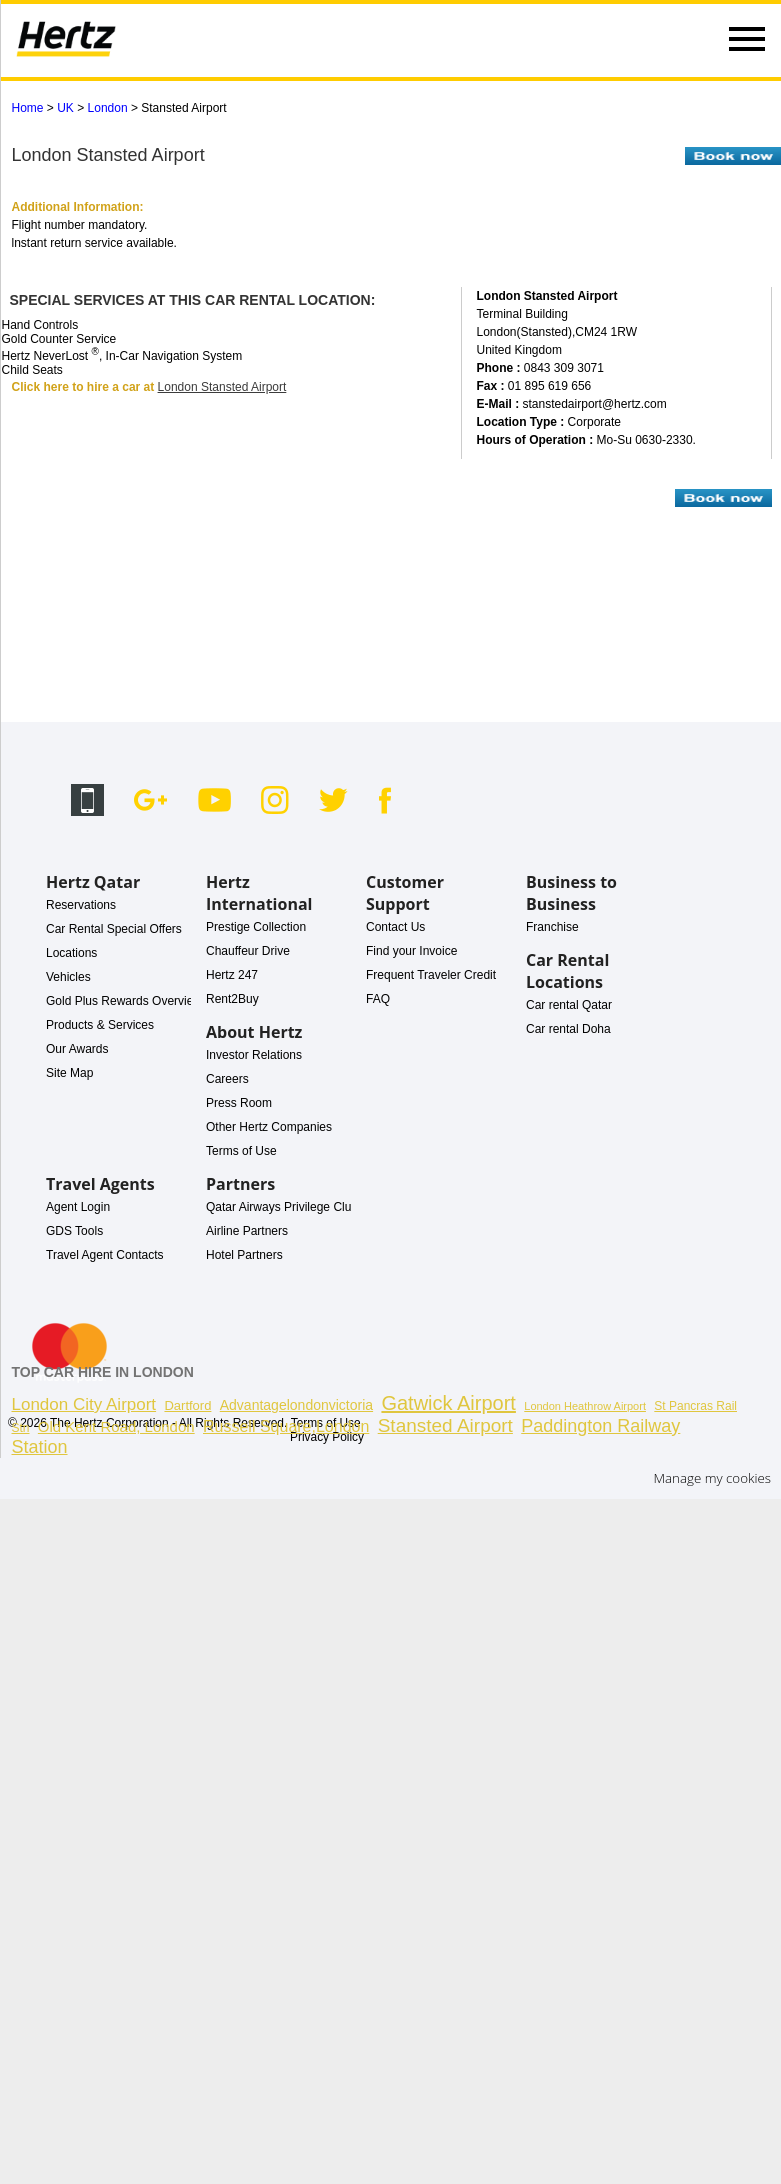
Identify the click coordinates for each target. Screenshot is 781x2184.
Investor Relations (254, 1055)
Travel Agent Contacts (105, 1255)
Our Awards (77, 1049)
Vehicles (68, 977)
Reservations (81, 905)
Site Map (69, 1073)
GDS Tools (74, 1231)
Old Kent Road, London (116, 1426)
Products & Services (100, 1025)
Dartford (187, 1405)
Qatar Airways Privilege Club (282, 1207)
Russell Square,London (286, 1426)
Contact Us (395, 927)
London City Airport (84, 1404)
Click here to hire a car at (85, 387)
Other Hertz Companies (269, 1127)
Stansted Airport (445, 1425)
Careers (227, 1079)
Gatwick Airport (448, 1403)
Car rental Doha (568, 1029)
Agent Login (78, 1207)
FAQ (378, 999)
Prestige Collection (256, 927)
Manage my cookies (712, 1478)
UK (65, 108)
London (108, 108)
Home (28, 108)
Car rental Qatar (569, 1005)
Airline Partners (247, 1231)
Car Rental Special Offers (114, 929)
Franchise (552, 927)
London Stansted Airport (222, 387)
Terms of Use (241, 1151)
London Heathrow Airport (585, 1406)
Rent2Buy (232, 999)
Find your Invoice (411, 951)
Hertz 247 (232, 975)
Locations (71, 953)
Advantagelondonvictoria (296, 1405)
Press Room (239, 1103)
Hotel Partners (244, 1255)
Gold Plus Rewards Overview (124, 1001)
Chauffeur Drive (248, 951)
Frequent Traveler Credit (431, 975)
